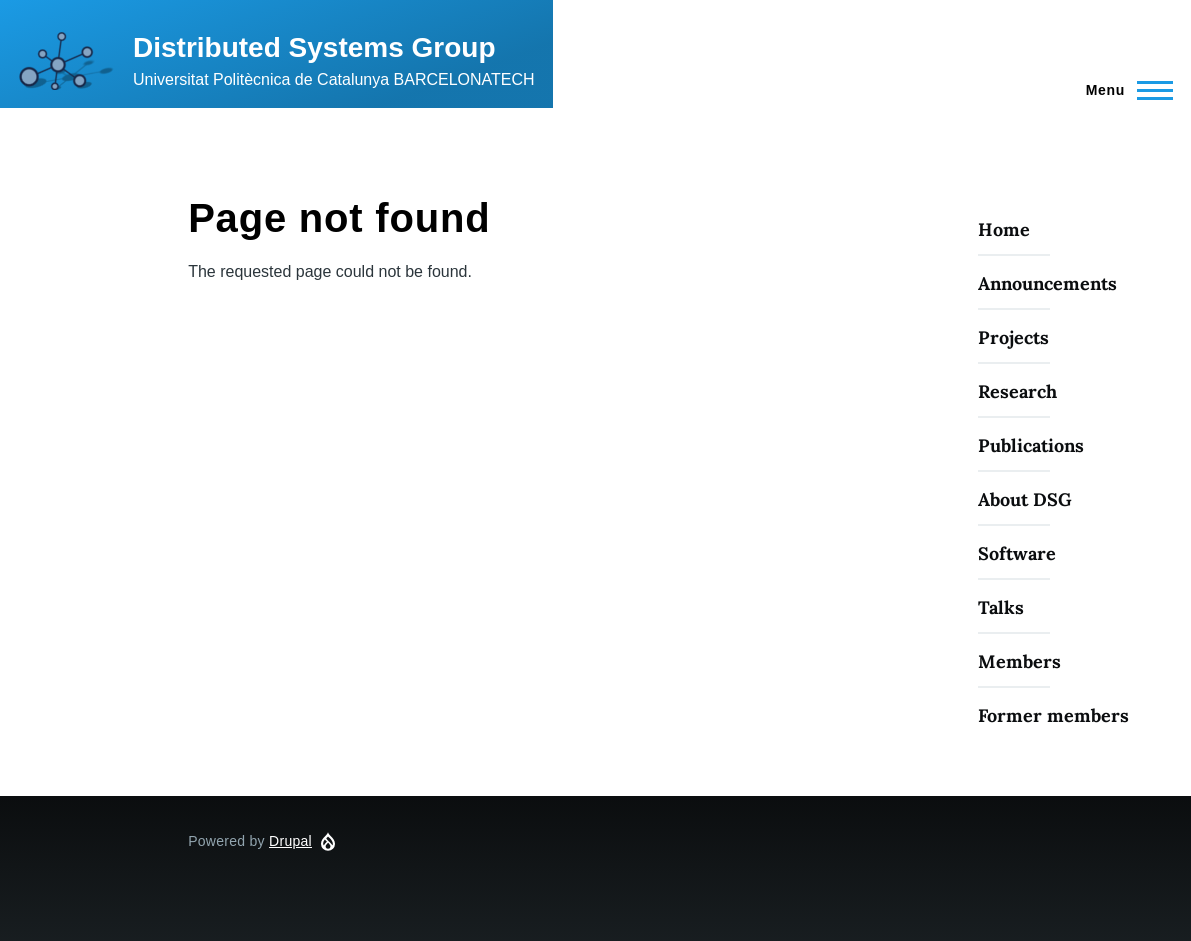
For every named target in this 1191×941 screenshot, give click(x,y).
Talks (1001, 607)
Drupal (290, 841)
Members (1019, 661)
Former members (1053, 715)
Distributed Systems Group (314, 47)
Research (1017, 391)
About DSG (1025, 499)
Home (1004, 229)
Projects (1013, 337)
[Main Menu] (1123, 90)
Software (1017, 553)
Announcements (1047, 283)
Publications (1031, 445)
